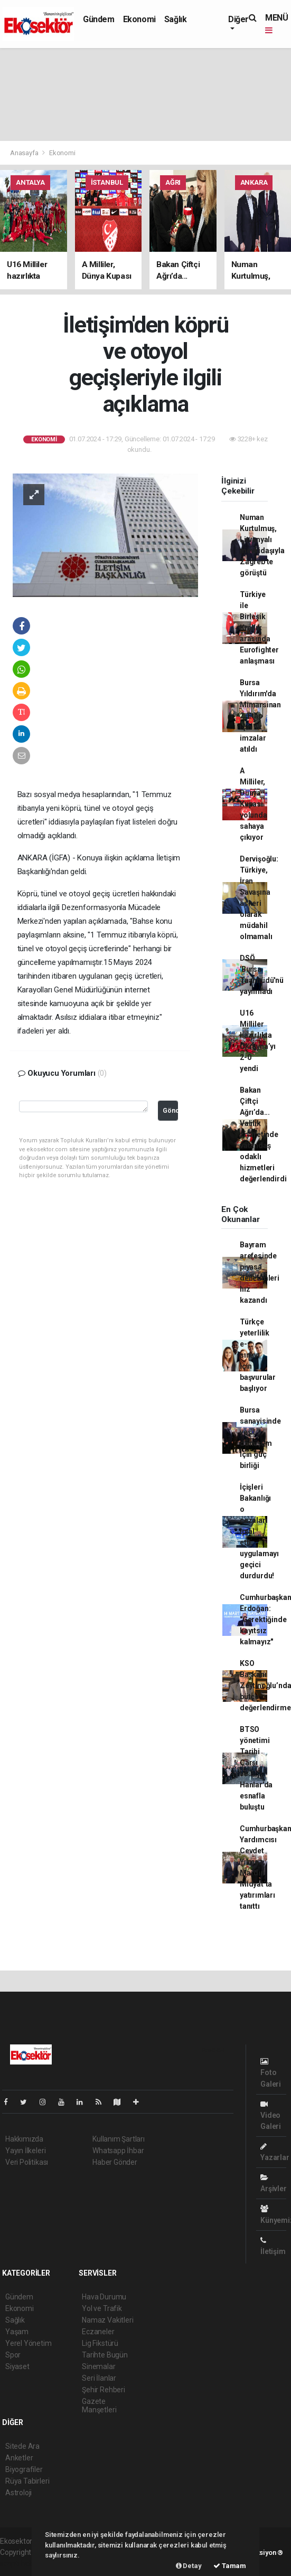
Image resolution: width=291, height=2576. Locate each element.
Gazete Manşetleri (99, 2405)
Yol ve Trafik (102, 2308)
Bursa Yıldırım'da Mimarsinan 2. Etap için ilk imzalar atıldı (260, 715)
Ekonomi (139, 19)
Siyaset (17, 2366)
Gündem (99, 19)
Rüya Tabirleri (27, 2481)
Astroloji (18, 2492)
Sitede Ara (22, 2446)
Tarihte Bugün (105, 2355)
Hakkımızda (24, 2139)
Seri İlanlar (99, 2378)
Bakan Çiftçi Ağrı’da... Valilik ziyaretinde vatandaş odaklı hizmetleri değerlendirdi (263, 1134)
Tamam (229, 2566)
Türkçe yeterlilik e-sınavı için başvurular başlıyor (258, 1355)
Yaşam (17, 2331)
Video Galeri (270, 2115)
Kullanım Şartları (118, 2139)
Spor (13, 2355)
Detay (189, 2566)
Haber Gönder (114, 2162)
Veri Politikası (26, 2162)
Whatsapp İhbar (118, 2150)
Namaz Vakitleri (107, 2320)
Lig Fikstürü (100, 2343)
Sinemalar (98, 2366)
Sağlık (175, 19)
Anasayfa (25, 153)
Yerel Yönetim (28, 2343)
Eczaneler (98, 2331)
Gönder (170, 1110)
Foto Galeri (270, 2073)
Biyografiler (24, 2469)
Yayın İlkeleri (25, 2150)
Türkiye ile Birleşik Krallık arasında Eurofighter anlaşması (259, 627)
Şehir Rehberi (103, 2389)
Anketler (19, 2458)
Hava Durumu (104, 2297)
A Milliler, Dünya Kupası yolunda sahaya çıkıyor (253, 803)
